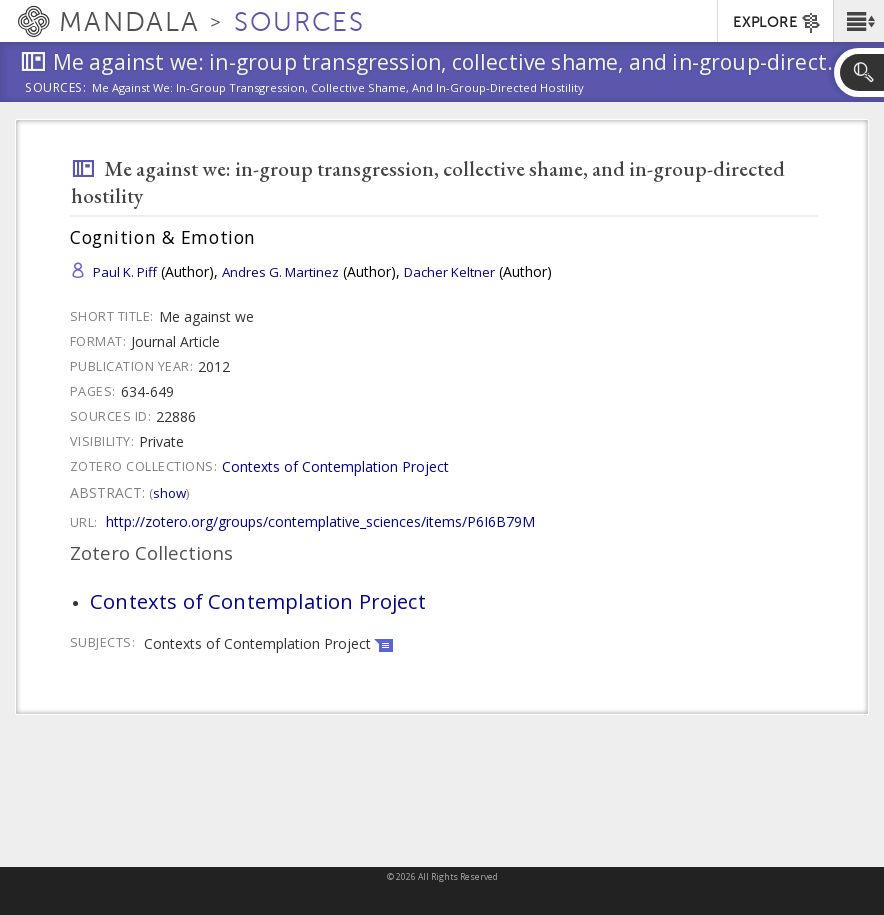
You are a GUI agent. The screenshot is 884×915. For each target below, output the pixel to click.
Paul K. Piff (125, 272)
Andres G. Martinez (280, 272)
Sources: (56, 89)
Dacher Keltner (449, 272)
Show (169, 493)
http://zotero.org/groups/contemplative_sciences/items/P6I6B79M (320, 521)
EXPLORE (777, 23)
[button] (858, 21)
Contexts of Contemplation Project (335, 466)
